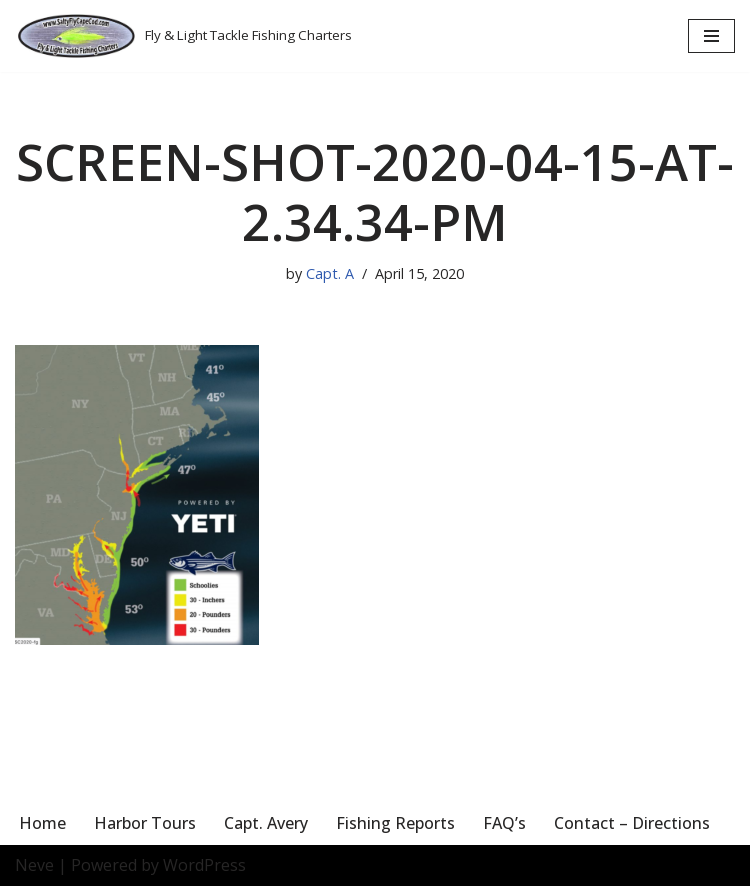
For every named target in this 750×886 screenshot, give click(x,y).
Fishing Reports (395, 823)
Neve (34, 865)
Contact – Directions (632, 823)
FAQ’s (504, 823)
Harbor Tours (145, 823)
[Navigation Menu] (711, 36)
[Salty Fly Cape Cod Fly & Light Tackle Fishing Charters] (183, 36)
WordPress (204, 865)
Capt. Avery (266, 823)
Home (42, 823)
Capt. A (330, 273)
